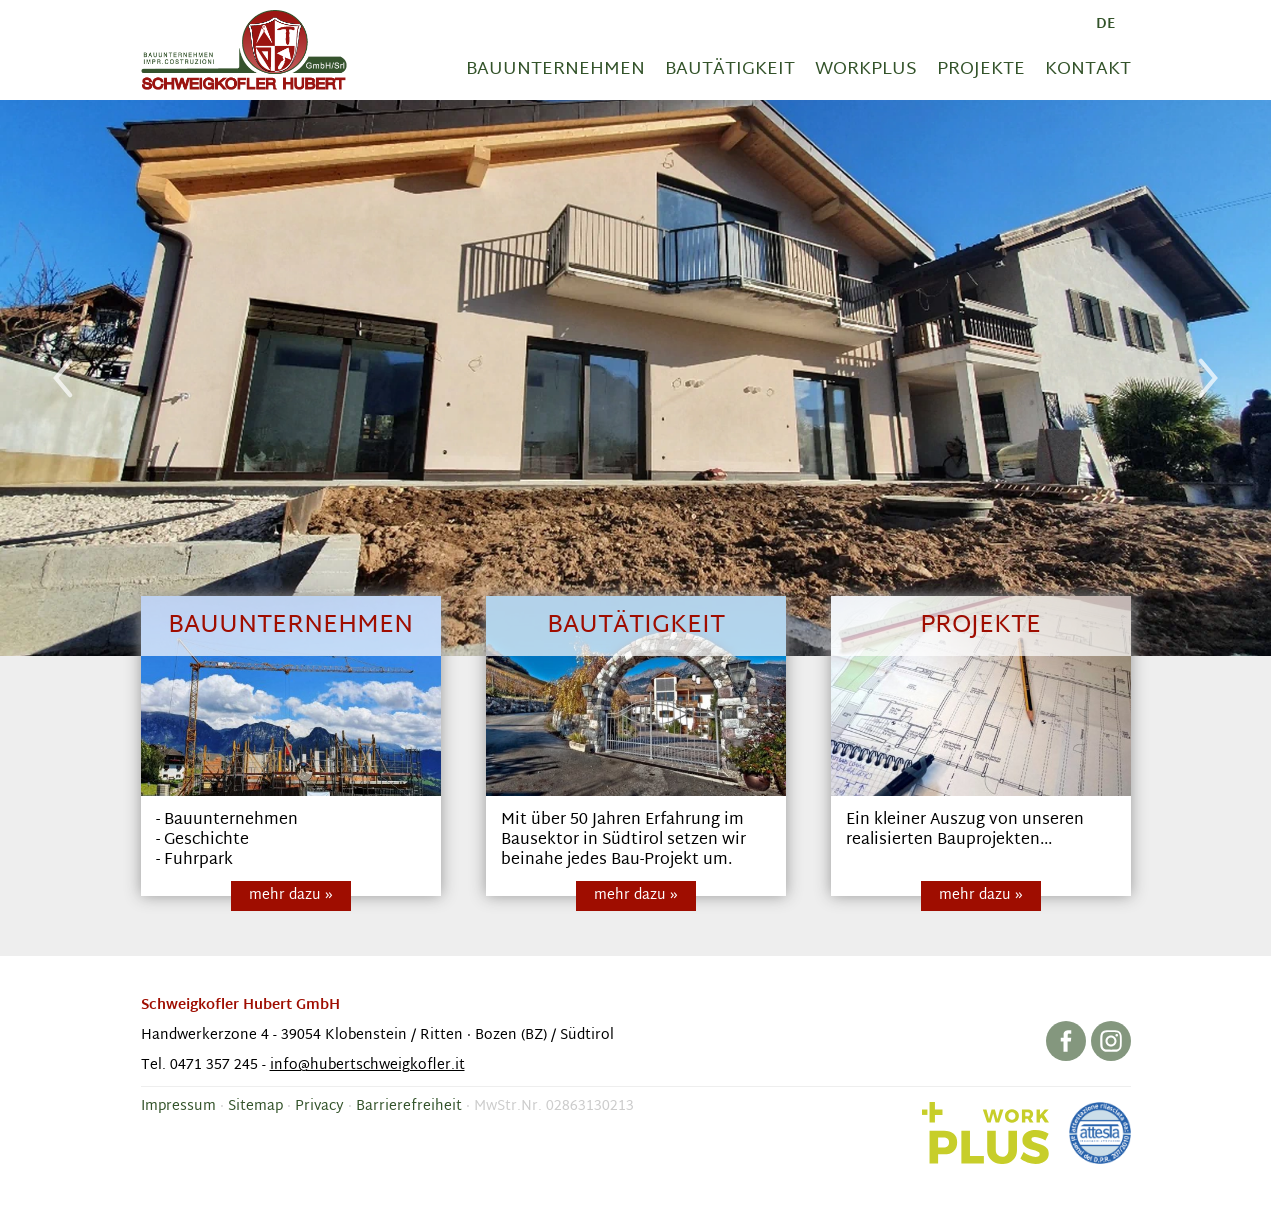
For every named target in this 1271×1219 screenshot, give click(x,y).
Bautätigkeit (730, 69)
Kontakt (1088, 69)
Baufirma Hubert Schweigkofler (244, 50)
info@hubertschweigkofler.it (367, 1065)
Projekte (981, 69)
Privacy (319, 1106)
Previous (63, 378)
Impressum (178, 1106)
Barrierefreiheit (409, 1106)
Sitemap (255, 1106)
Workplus (866, 69)
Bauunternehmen (555, 69)
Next (1208, 378)
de (1105, 24)
